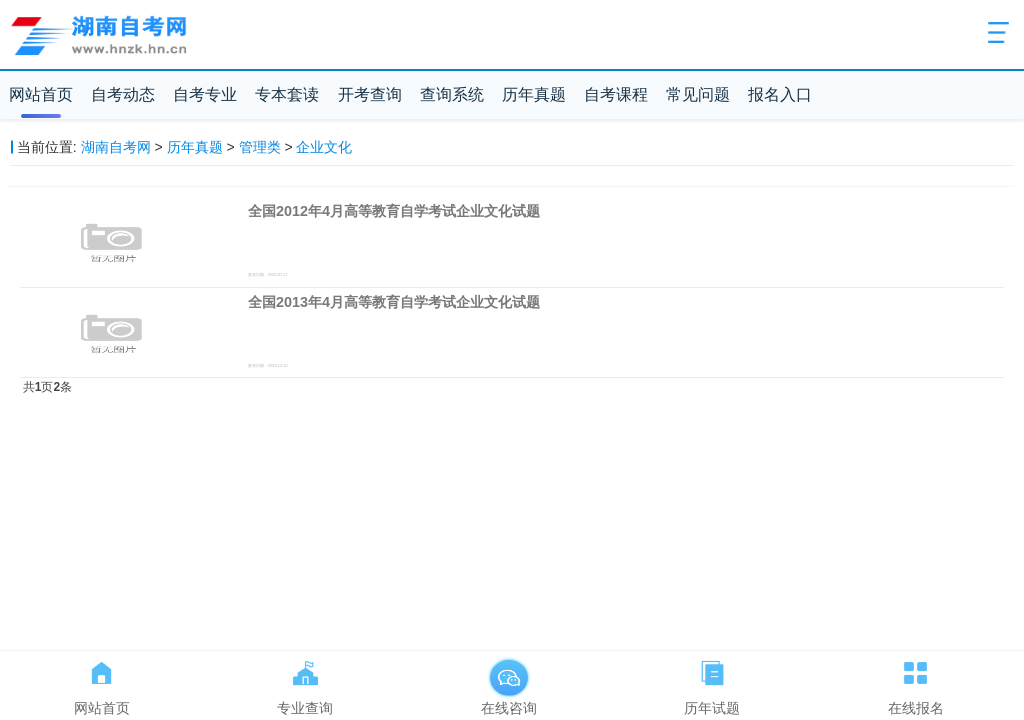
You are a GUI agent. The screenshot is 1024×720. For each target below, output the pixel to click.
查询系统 (452, 94)
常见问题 (698, 94)
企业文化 (324, 147)
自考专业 (205, 94)
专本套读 (287, 94)
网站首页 (41, 94)
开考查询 (370, 94)
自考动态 (123, 94)
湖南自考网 (116, 147)
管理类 (260, 147)
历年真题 (534, 94)
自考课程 (616, 94)
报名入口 (780, 94)
